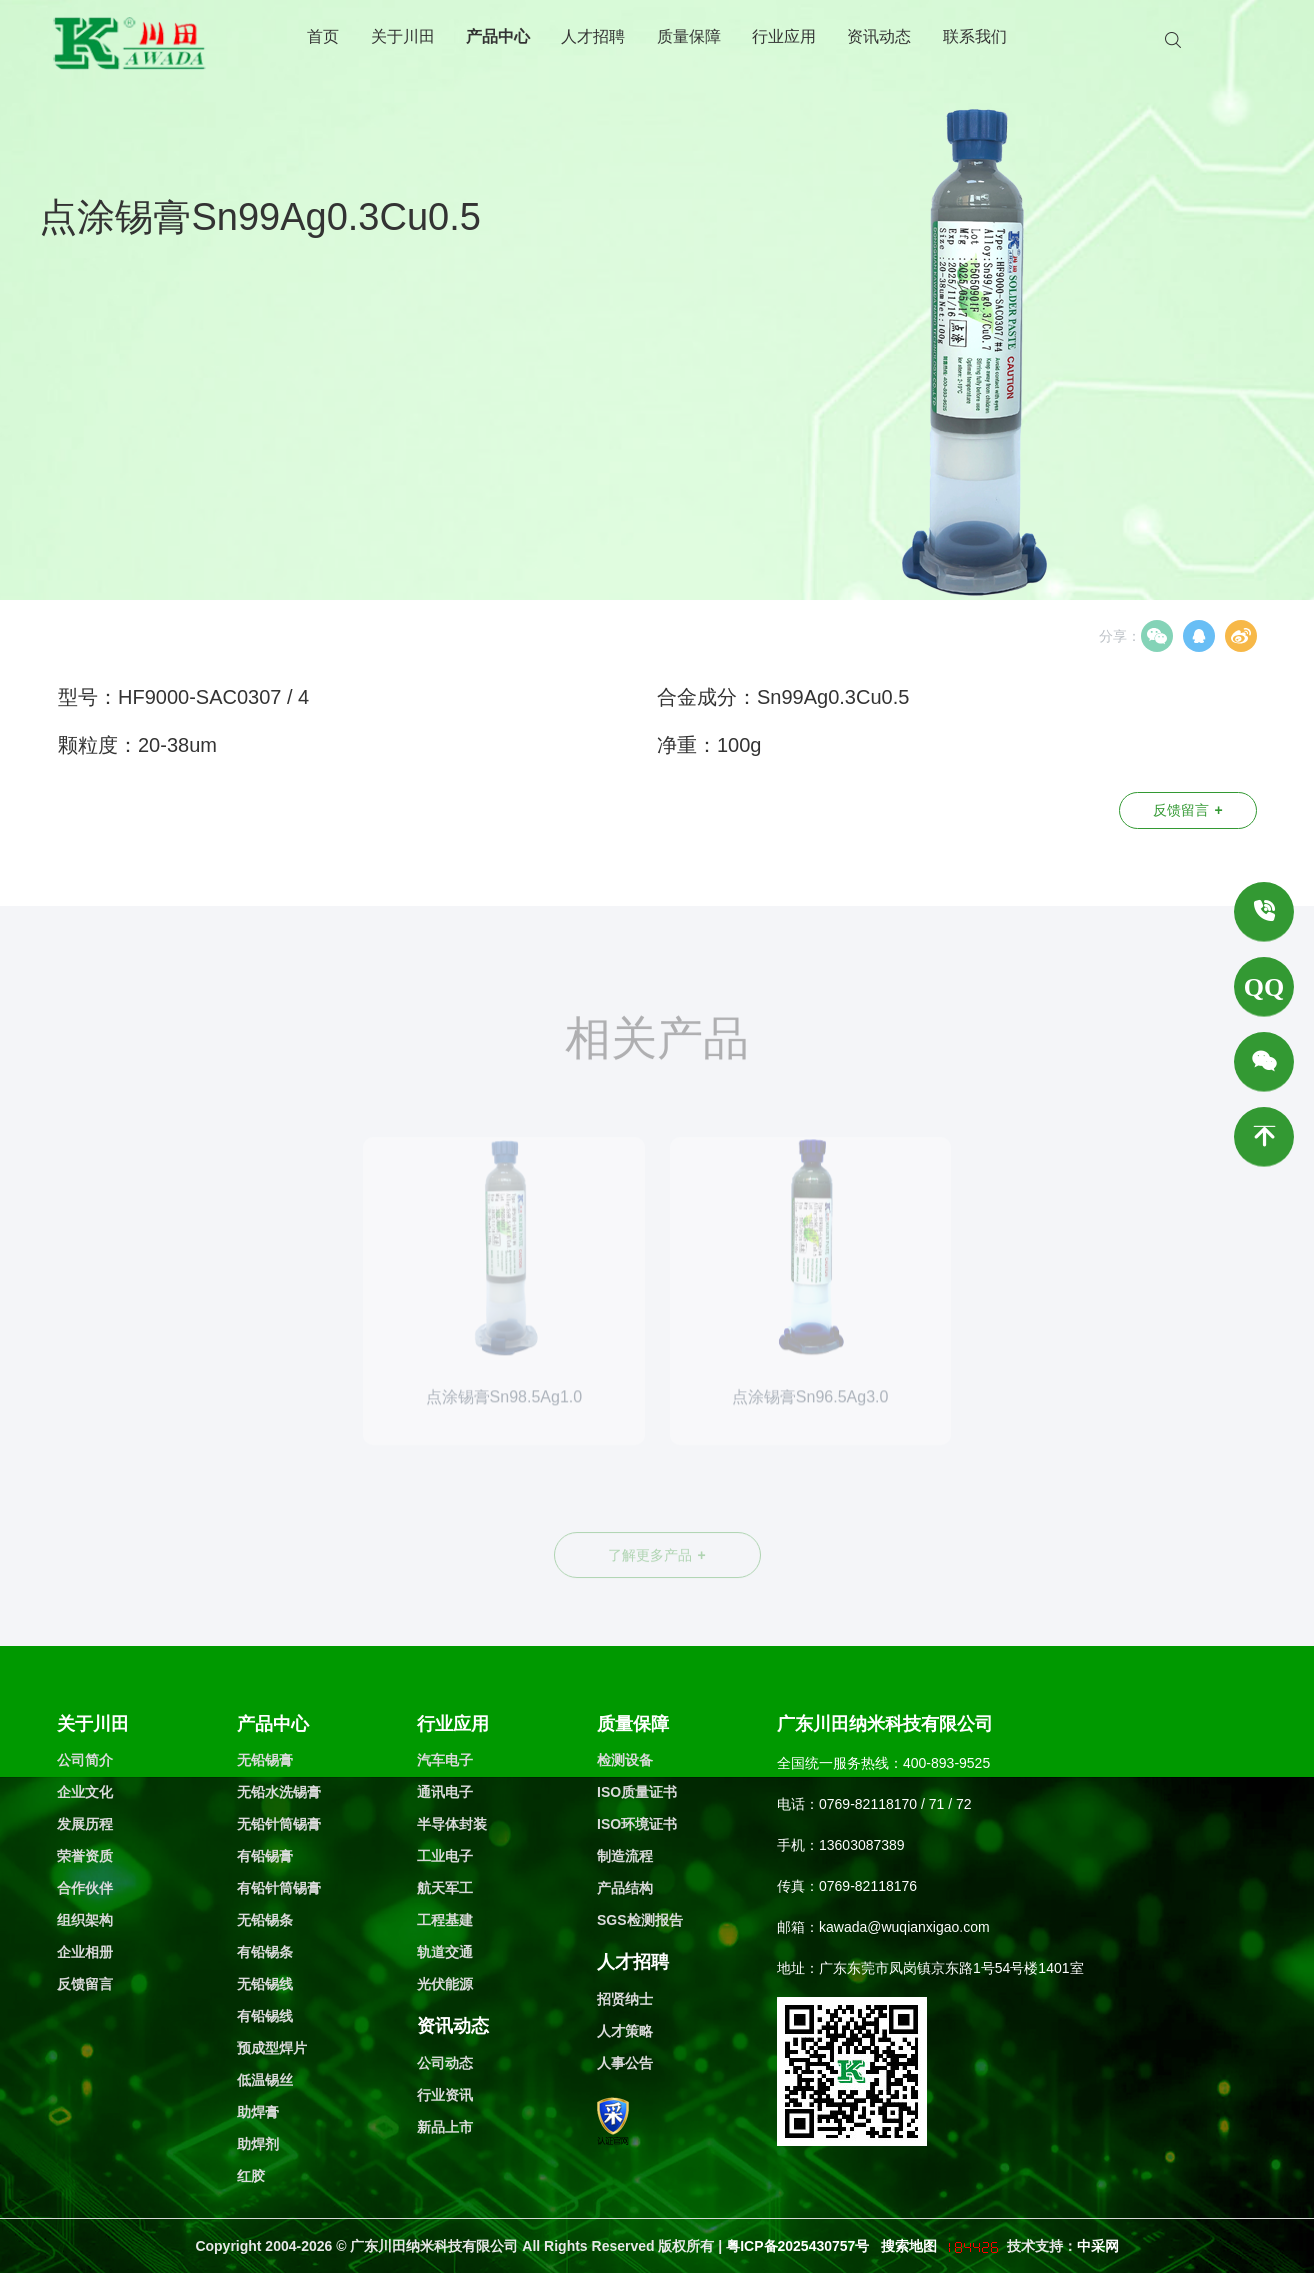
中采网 (1098, 2246)
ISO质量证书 (637, 1792)
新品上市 (445, 2127)
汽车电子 (445, 1760)
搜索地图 (909, 2246)
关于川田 (403, 36)
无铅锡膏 (265, 1760)
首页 (323, 36)
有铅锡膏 (265, 1856)
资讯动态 (879, 36)
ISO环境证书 (637, 1824)
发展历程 (85, 1824)
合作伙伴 (85, 1888)
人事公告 (625, 2063)
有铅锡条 (265, 1952)
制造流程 (625, 1856)
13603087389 (862, 1845)
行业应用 (784, 36)
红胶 (251, 2176)
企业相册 (85, 1952)
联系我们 (975, 36)
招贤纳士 (625, 1999)
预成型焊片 (272, 2048)
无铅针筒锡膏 (279, 1824)
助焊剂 (258, 2144)
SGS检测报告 (640, 1920)
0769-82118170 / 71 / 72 (895, 1804)
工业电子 (445, 1856)
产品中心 (498, 36)
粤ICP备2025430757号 (799, 2246)
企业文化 (85, 1792)
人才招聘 (593, 36)
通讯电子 (445, 1792)
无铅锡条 (265, 1920)
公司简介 (85, 1760)
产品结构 (625, 1888)
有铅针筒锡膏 (279, 1888)
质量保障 (689, 36)
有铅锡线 (265, 2016)
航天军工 (445, 1888)
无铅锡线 (265, 1984)
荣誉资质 (85, 1856)
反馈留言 (1187, 810)
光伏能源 (445, 1984)
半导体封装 (452, 1824)
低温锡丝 (265, 2080)
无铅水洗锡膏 (279, 1792)
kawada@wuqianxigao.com (904, 1927)
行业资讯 (445, 2095)
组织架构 (85, 1920)
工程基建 (445, 1920)
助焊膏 (258, 2112)
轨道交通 (445, 1952)
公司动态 (445, 2063)
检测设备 (625, 1760)
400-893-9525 (946, 1763)
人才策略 (625, 2031)
